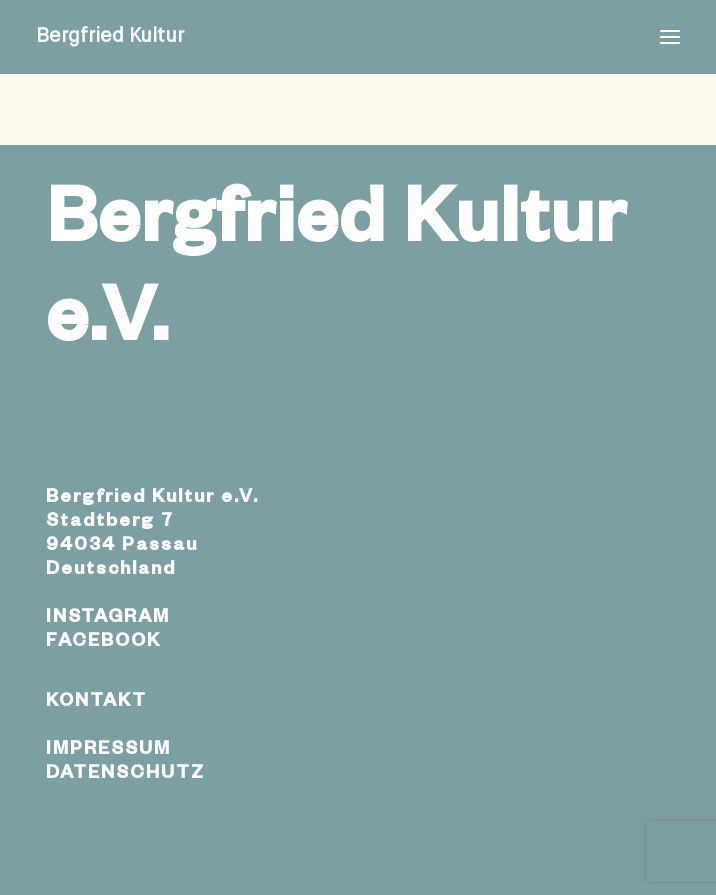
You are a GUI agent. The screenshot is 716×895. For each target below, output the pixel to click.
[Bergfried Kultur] (110, 37)
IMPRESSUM (108, 751)
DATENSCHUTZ (125, 775)
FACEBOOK (103, 643)
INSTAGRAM (108, 619)
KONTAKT (96, 703)
